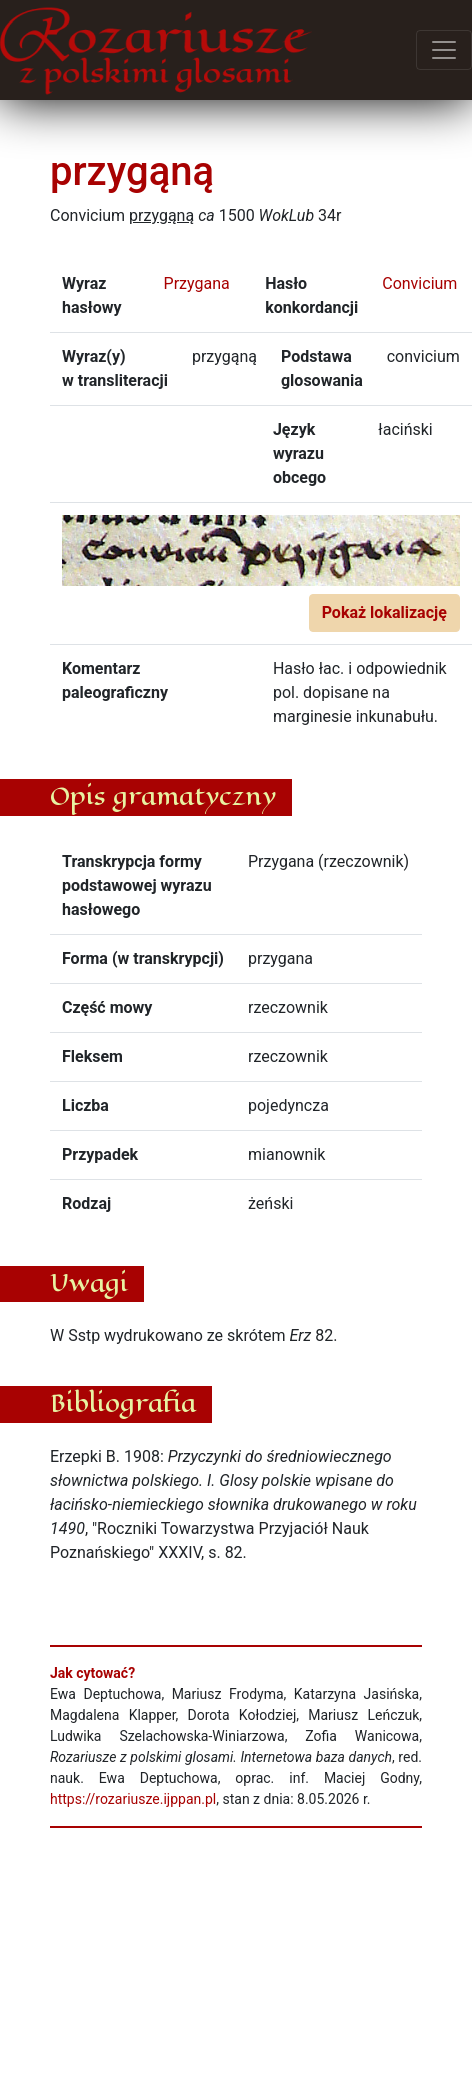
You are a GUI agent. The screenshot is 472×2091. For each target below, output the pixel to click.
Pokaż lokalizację (384, 612)
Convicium (419, 283)
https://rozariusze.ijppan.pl (133, 1799)
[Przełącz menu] (444, 50)
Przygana (197, 283)
